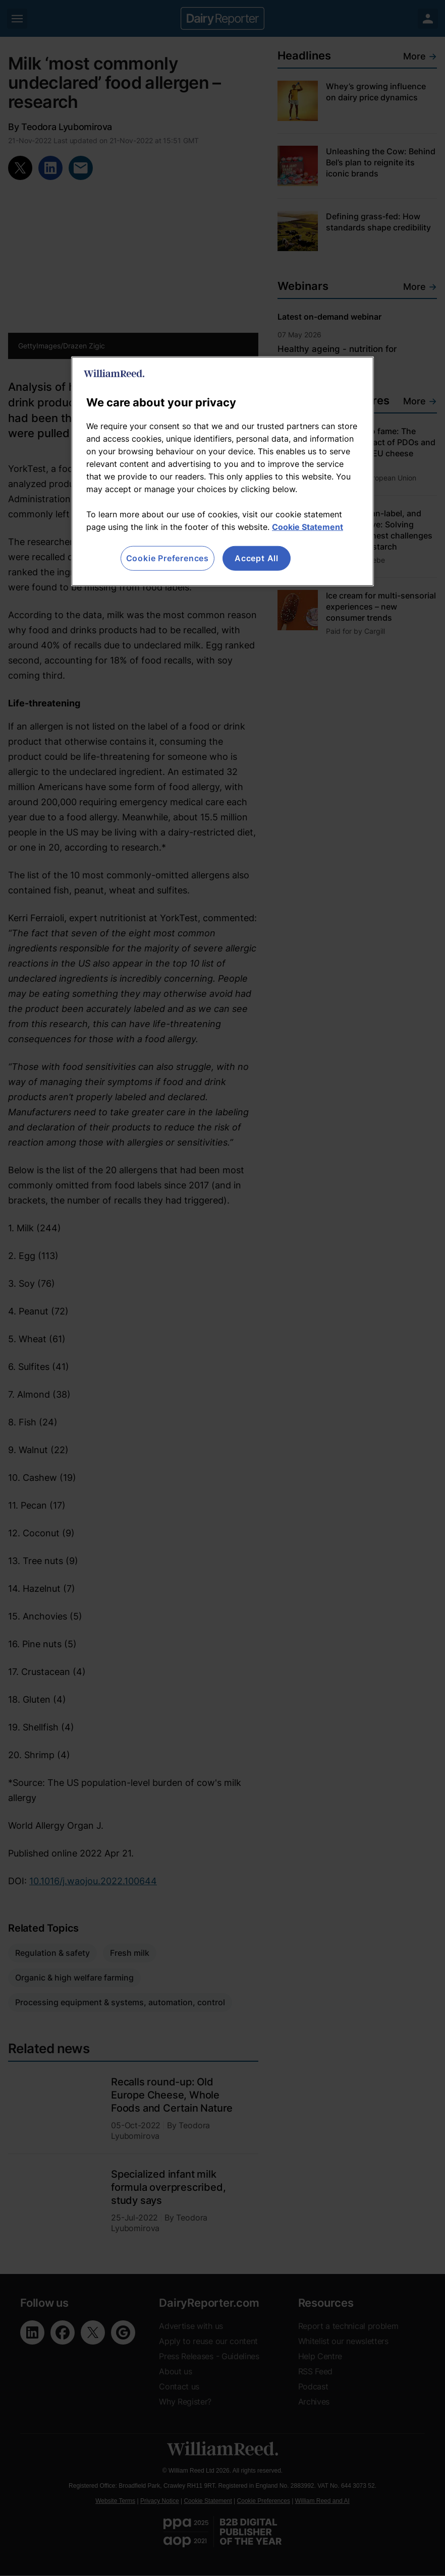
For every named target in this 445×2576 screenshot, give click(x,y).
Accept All (257, 558)
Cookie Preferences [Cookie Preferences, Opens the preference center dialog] (167, 558)
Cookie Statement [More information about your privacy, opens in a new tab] (307, 527)
